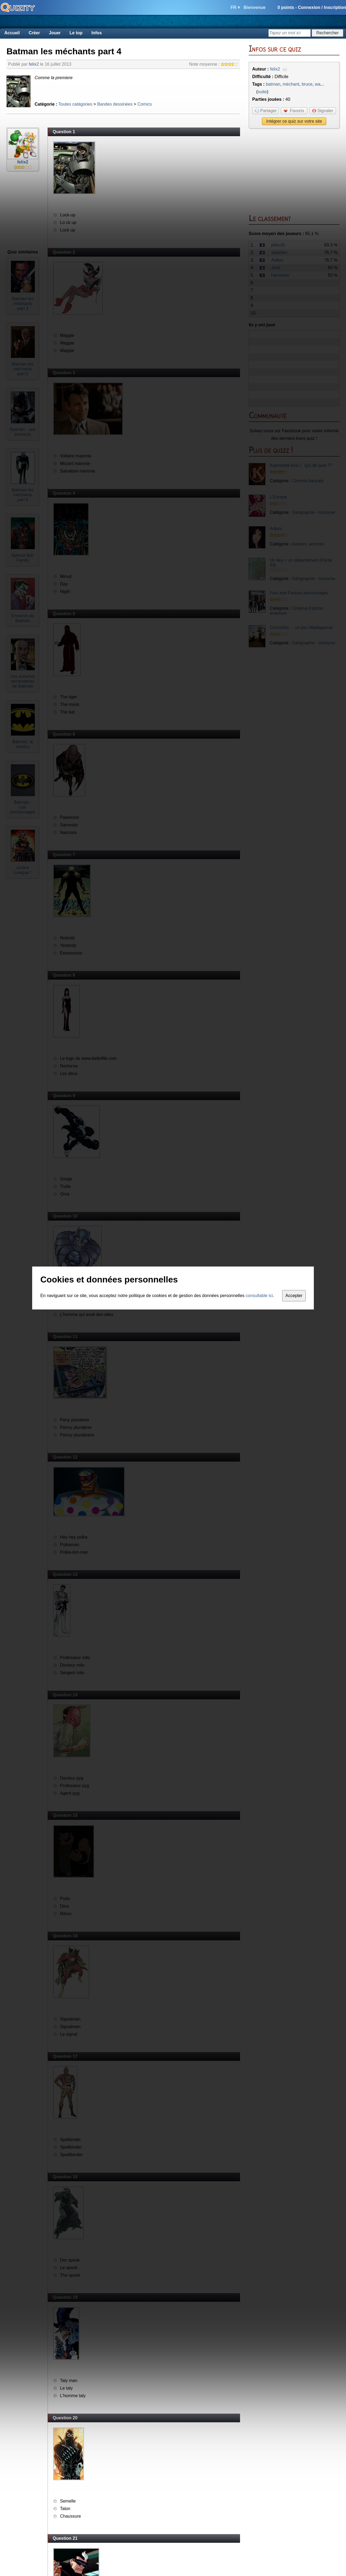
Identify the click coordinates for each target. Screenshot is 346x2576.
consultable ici (259, 1295)
